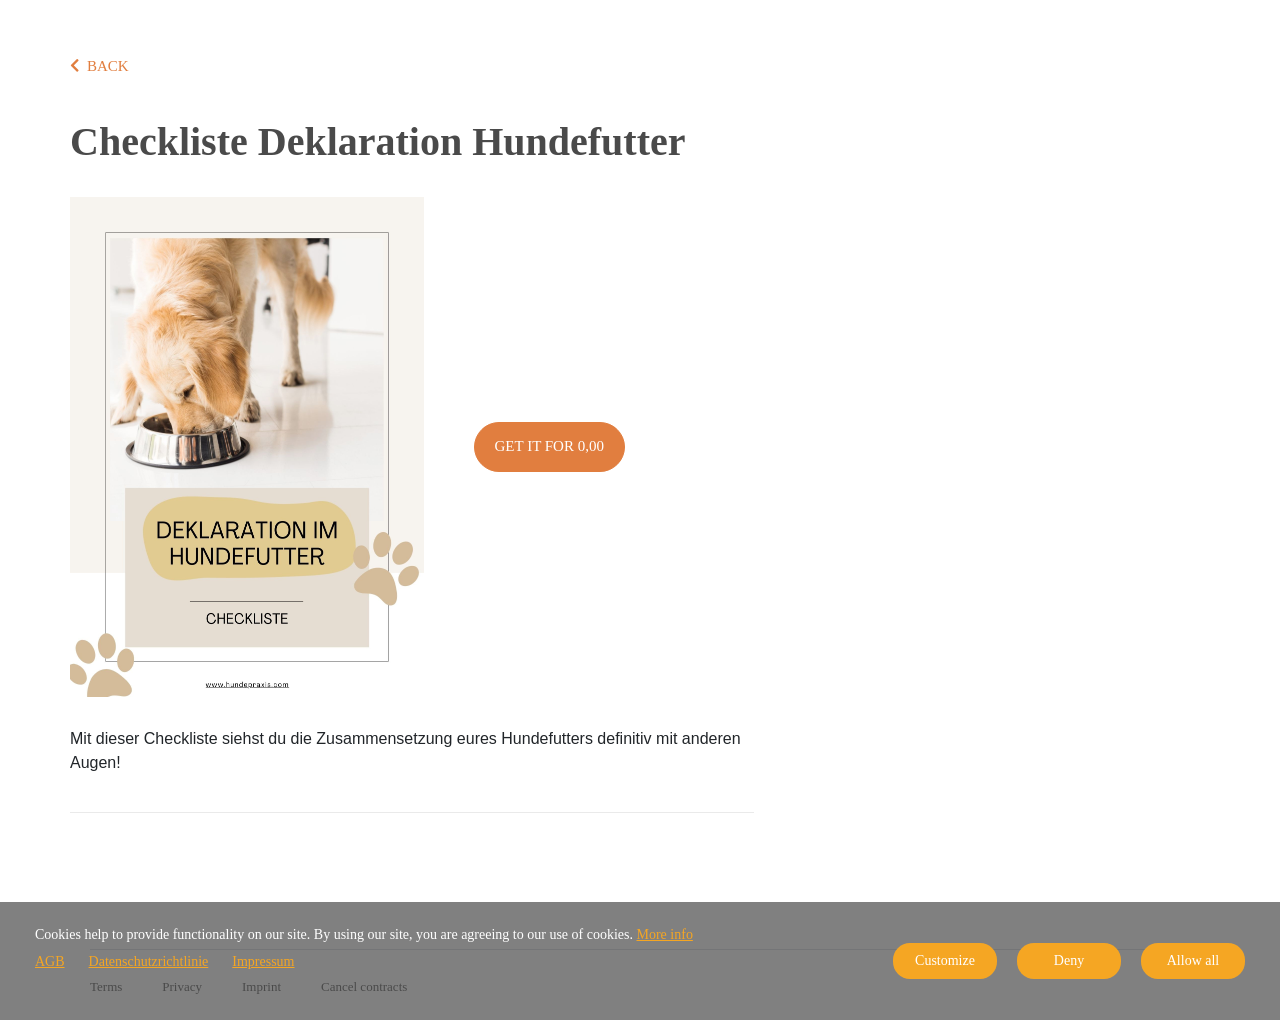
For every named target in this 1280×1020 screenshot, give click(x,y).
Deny (1069, 960)
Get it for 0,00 (549, 446)
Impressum (263, 961)
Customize (945, 960)
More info (665, 934)
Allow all (1193, 960)
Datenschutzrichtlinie (149, 961)
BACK (99, 66)
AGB (50, 961)
